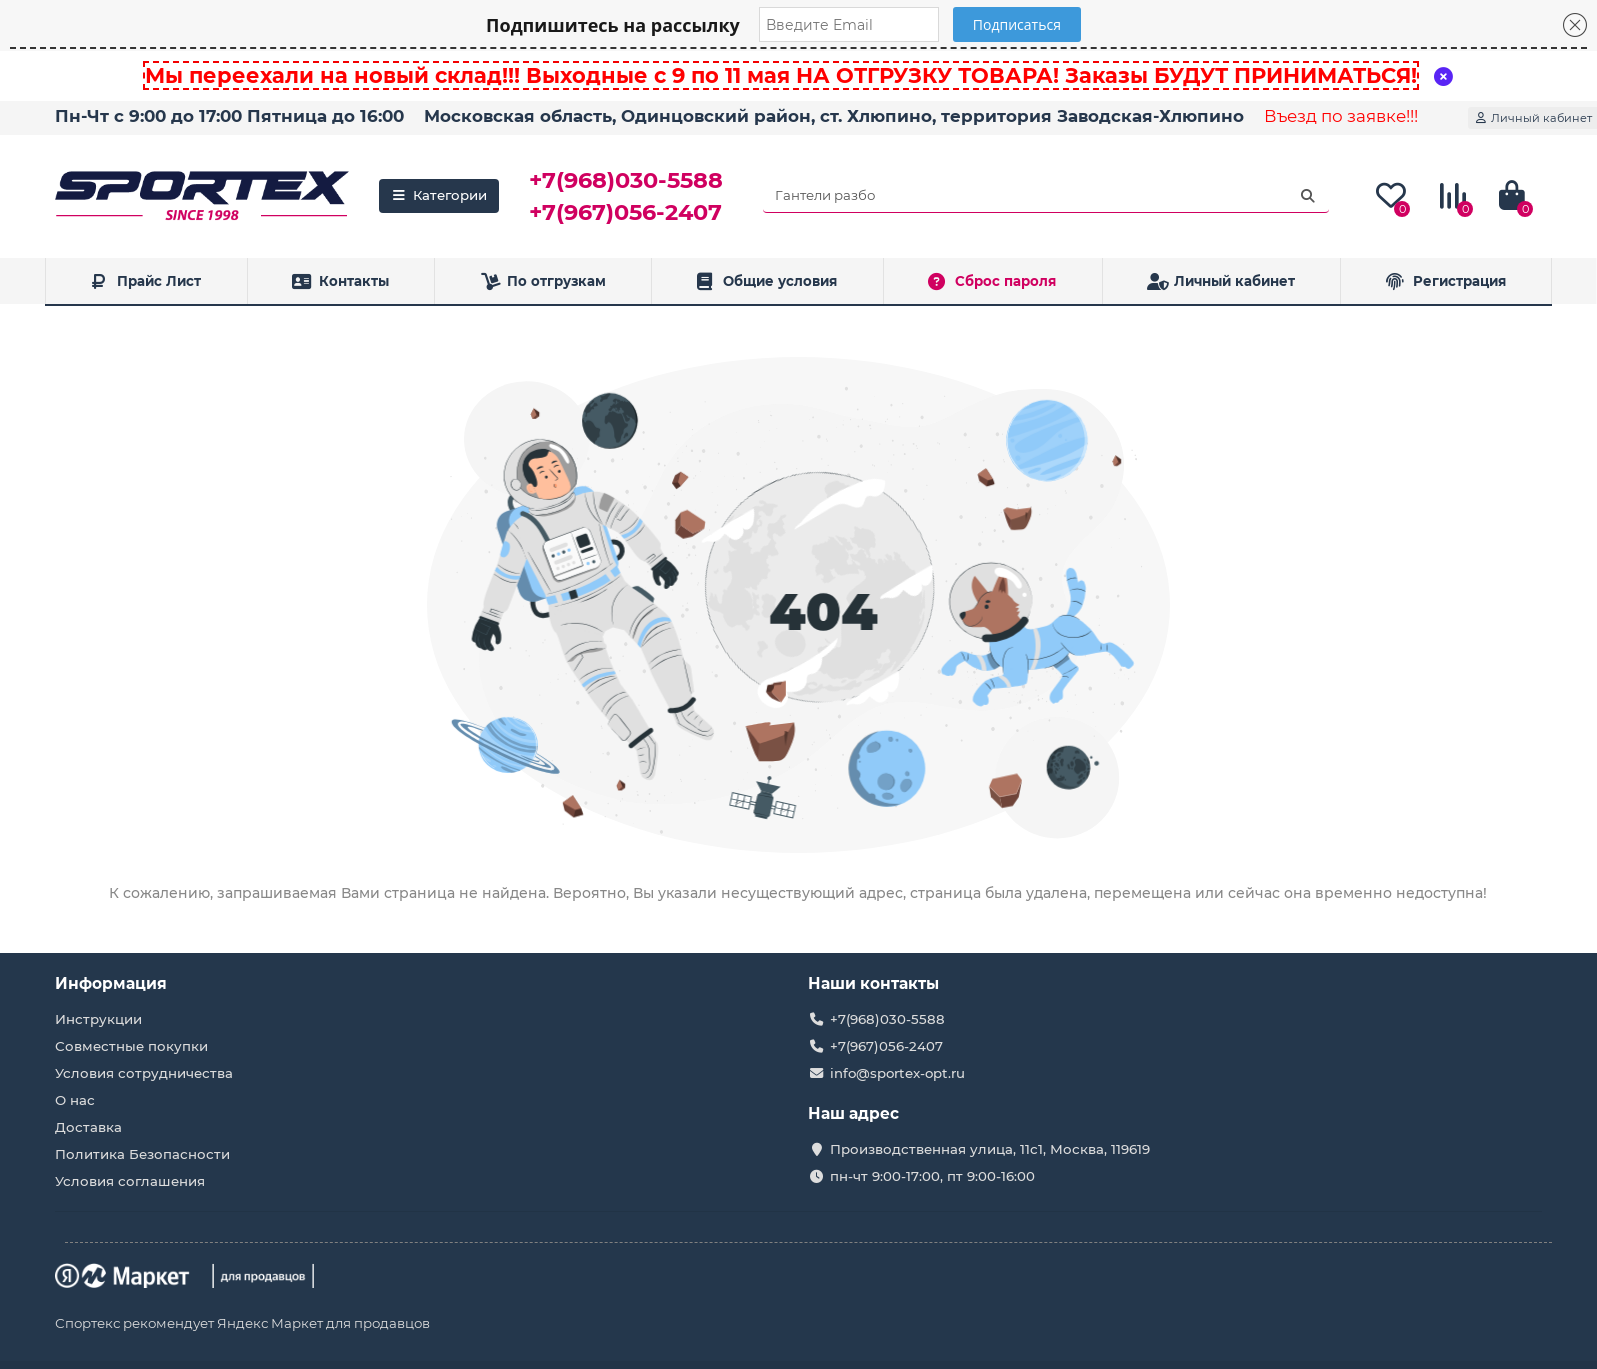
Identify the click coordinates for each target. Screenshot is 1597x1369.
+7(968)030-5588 (626, 180)
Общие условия (767, 281)
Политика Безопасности (142, 1154)
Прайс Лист (145, 281)
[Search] (1046, 196)
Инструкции (98, 1019)
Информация (111, 983)
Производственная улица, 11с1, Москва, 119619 (990, 1149)
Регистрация (1446, 281)
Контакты (340, 281)
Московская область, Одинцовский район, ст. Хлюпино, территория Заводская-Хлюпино (834, 116)
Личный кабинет (1221, 281)
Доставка (88, 1127)
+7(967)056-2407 (625, 212)
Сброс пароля (992, 281)
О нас (75, 1100)
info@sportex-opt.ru (897, 1073)
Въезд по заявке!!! (1341, 116)
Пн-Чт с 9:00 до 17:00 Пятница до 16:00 (229, 116)
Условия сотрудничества (144, 1073)
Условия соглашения (130, 1181)
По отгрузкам (543, 281)
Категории (439, 195)
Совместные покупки (131, 1046)
